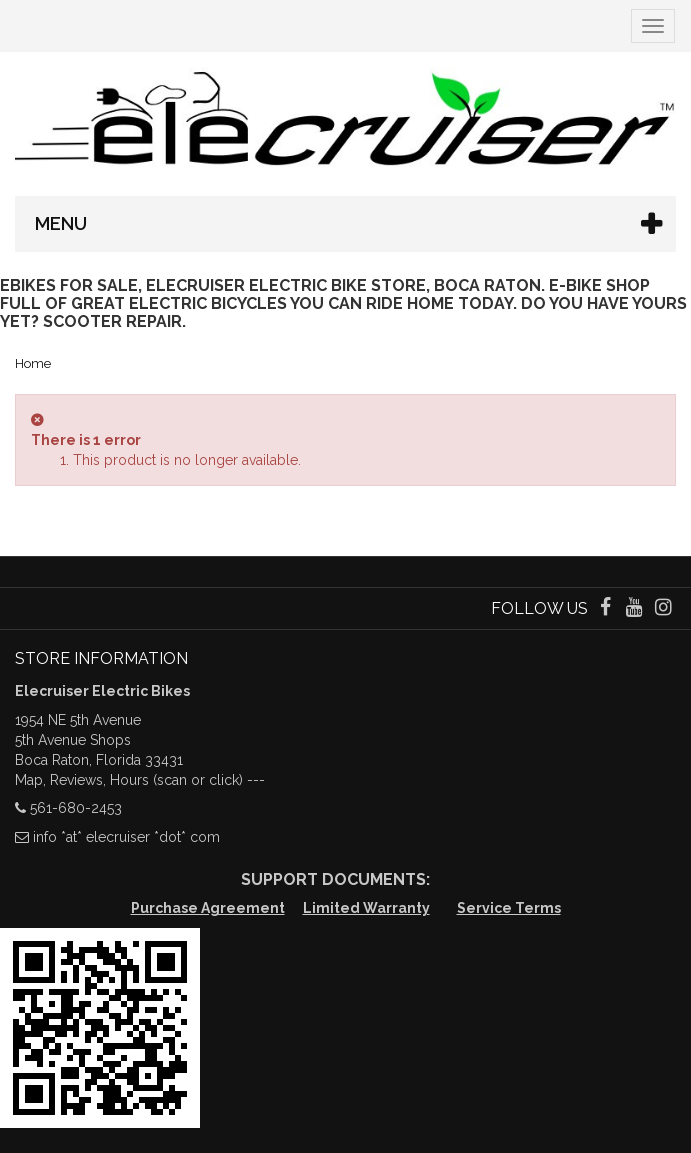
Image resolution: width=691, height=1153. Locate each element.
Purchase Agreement (208, 908)
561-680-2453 (76, 808)
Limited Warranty (366, 908)
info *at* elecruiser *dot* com (126, 837)
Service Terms (509, 908)
